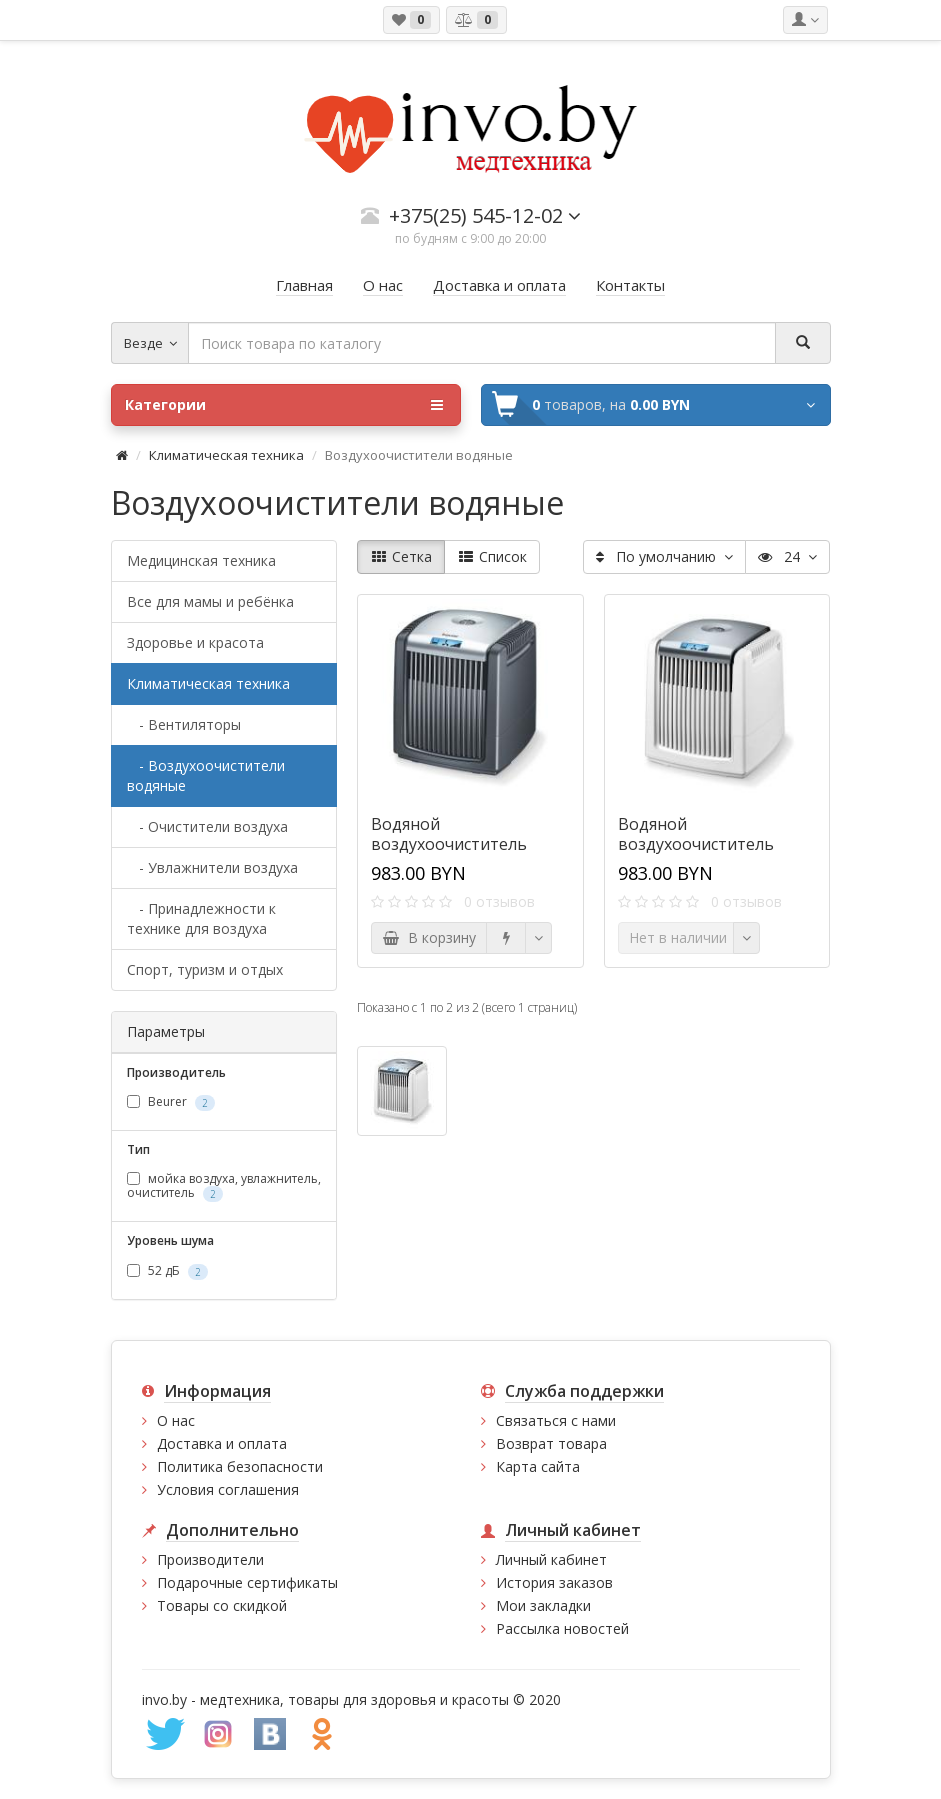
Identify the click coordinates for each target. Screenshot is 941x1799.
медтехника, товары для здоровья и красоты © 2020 (380, 1699)
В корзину (429, 937)
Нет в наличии (678, 937)
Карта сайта (538, 1466)
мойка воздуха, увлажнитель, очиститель (224, 1186)
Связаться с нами (556, 1420)
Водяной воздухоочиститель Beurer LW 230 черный (459, 844)
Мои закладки (543, 1605)
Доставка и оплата (222, 1443)
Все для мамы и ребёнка (210, 601)
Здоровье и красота (195, 642)
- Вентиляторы (184, 724)
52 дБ (167, 1271)
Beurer (171, 1102)
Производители (210, 1559)
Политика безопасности (240, 1466)
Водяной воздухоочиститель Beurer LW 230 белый (700, 844)
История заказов (554, 1582)
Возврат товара (551, 1443)
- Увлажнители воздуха (212, 867)
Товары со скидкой (222, 1605)
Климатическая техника (226, 455)
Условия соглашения (228, 1489)
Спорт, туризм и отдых (205, 969)
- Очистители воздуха (207, 826)
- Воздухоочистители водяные (206, 775)
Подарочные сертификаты (247, 1582)
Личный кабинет (551, 1559)
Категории (284, 405)
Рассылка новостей (562, 1628)
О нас (176, 1420)
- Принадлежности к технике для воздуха (201, 918)
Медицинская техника (201, 560)
